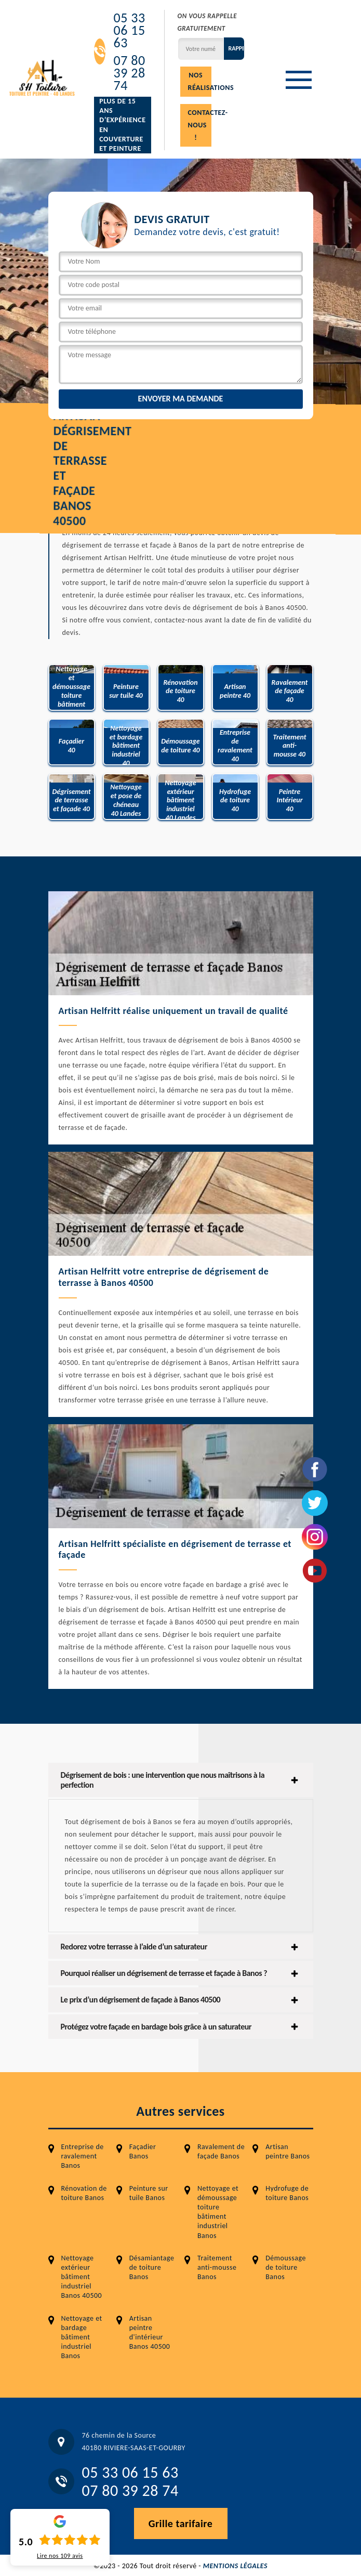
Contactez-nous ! (199, 125)
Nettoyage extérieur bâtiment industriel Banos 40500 (81, 2277)
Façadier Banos (142, 2151)
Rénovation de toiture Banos (84, 2193)
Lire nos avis (60, 2555)
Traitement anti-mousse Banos (216, 2267)
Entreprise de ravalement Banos (82, 2156)
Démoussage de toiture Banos (285, 2267)
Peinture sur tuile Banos (148, 2193)
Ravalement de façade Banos (221, 2151)
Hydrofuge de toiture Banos (287, 2193)
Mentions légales (235, 2565)
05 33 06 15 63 (129, 30)
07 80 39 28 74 (129, 73)
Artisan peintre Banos (287, 2151)
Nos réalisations (199, 81)
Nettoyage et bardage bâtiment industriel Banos (81, 2337)
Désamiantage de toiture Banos (152, 2267)
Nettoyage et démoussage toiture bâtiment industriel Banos (217, 2212)
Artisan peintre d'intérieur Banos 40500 (149, 2332)
